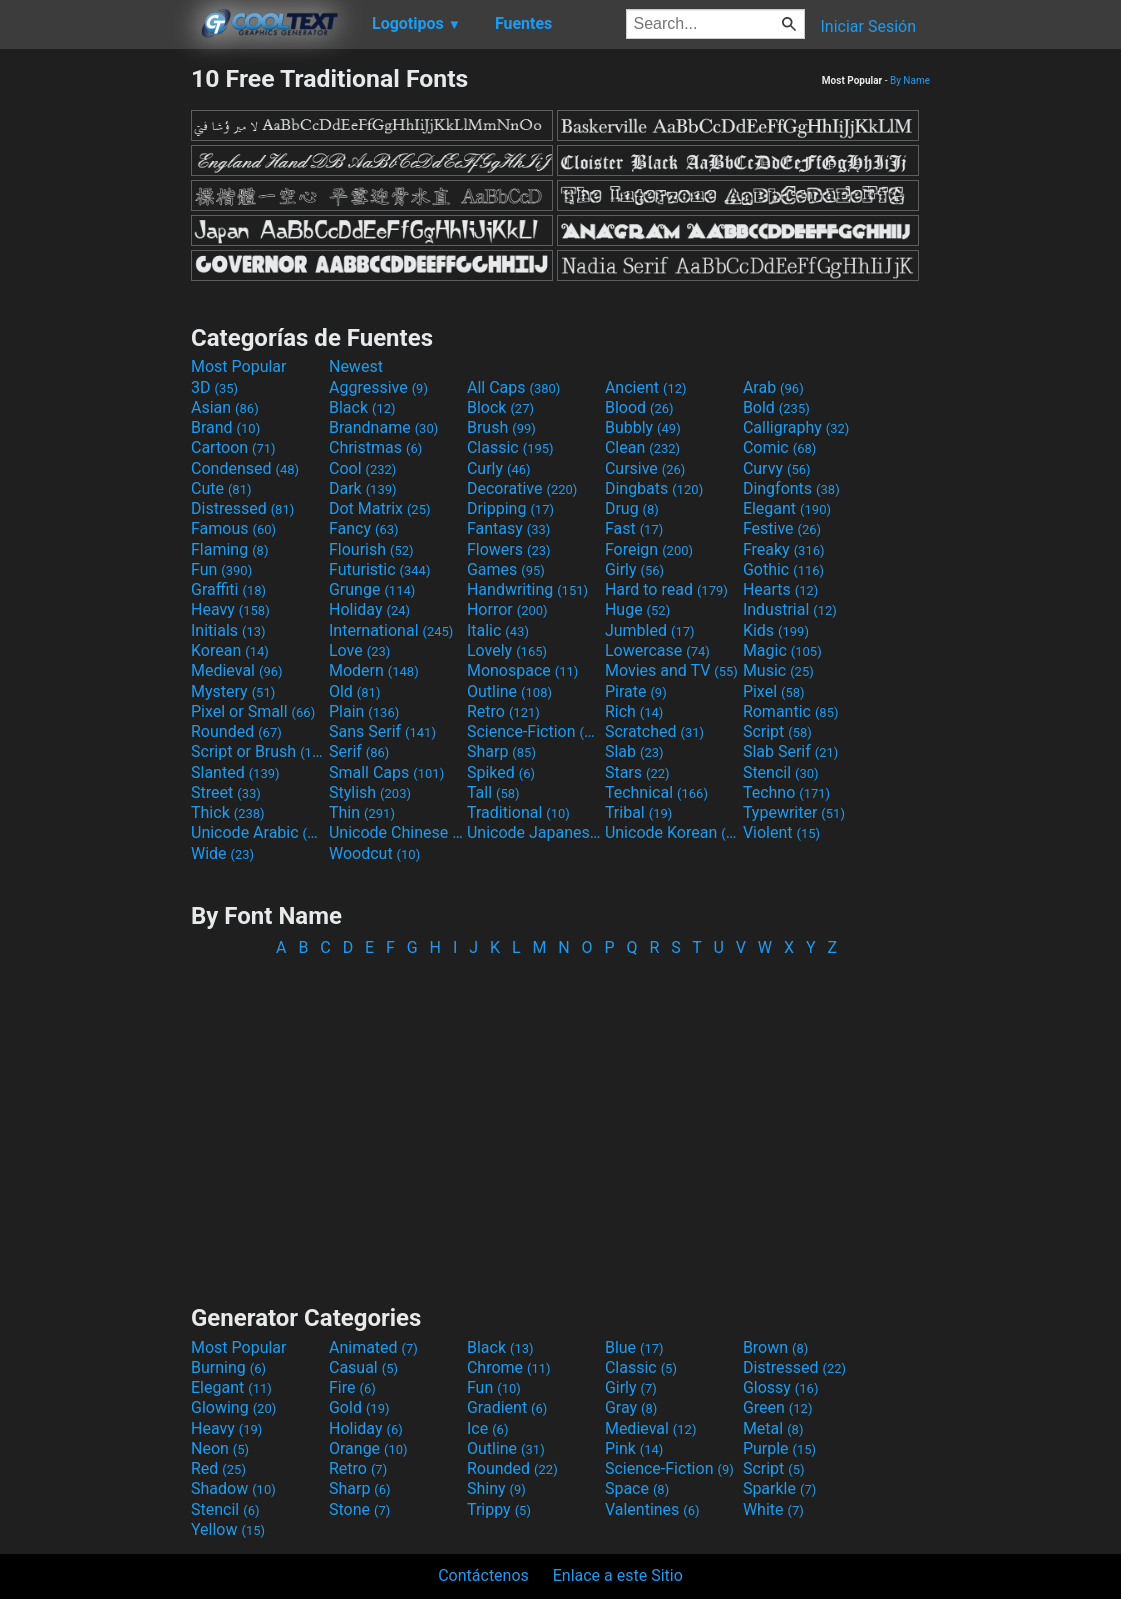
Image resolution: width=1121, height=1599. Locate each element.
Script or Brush (258, 751)
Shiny (496, 1488)
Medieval (237, 670)
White (773, 1509)
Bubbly (643, 427)
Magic (782, 650)
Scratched (654, 731)
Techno (786, 792)
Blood (639, 407)
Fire (352, 1387)
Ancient (646, 387)
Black (362, 407)
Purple (779, 1448)
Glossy (781, 1387)
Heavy (230, 609)
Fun (221, 569)
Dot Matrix (380, 508)
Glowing (233, 1407)
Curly (499, 468)
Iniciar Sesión (868, 26)
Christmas (375, 447)
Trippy (499, 1509)
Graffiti (228, 589)
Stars (637, 772)
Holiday (369, 609)
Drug (632, 508)
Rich (634, 711)
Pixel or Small (253, 711)
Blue (634, 1347)
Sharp (501, 751)
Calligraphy (796, 427)
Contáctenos (483, 1575)
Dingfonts (791, 488)
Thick (228, 812)
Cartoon (233, 447)
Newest (356, 366)
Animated (373, 1347)
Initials (228, 630)
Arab (773, 387)
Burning (228, 1367)
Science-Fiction (534, 731)
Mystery (233, 691)
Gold (359, 1407)
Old (354, 691)
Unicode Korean (672, 832)
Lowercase (657, 650)
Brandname (383, 427)
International (391, 630)
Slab (634, 751)
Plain (364, 711)
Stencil (781, 772)
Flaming (229, 549)
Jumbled (650, 630)
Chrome (509, 1367)
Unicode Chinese (396, 832)
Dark (363, 488)
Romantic (791, 711)
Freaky (784, 549)
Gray (631, 1407)
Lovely (507, 650)
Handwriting (527, 589)
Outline (509, 691)
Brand (225, 427)
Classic (510, 447)
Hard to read (666, 589)
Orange (368, 1448)
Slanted (235, 772)
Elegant (787, 508)
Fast (634, 528)
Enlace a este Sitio (618, 1575)
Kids (776, 630)
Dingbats (654, 488)
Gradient (507, 1407)
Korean (230, 650)
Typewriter (794, 812)
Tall (493, 792)
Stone (359, 1509)
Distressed (242, 508)
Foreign (649, 549)
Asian (225, 407)
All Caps (513, 387)
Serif (359, 751)
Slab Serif (790, 751)
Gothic (783, 569)
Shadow (233, 1488)
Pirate (636, 691)
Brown (775, 1347)
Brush (501, 427)
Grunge (372, 589)
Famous (233, 528)
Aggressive (378, 387)
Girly (634, 569)
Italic (498, 630)
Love (359, 650)
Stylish (370, 792)
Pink (634, 1448)
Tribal (638, 812)
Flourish (371, 549)
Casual (363, 1367)
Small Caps (386, 772)
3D (214, 387)
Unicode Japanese (534, 832)
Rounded (236, 731)
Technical (656, 792)
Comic (779, 447)
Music (778, 670)
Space (637, 1488)
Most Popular (239, 366)
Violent (781, 832)
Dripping (510, 508)
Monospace (522, 670)
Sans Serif (382, 731)
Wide (222, 853)
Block (500, 407)
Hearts (780, 589)
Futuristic (380, 569)
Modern (374, 670)
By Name (910, 80)
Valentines (652, 1509)
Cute (221, 488)
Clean (642, 447)
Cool (362, 468)
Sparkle (779, 1488)
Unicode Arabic (258, 832)
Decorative (522, 488)
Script (777, 731)
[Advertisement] (95, 364)
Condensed (245, 468)
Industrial (790, 609)
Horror (507, 609)
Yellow (228, 1529)
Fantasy (508, 528)
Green (778, 1407)
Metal (773, 1428)
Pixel (774, 691)
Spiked (501, 772)
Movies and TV (671, 670)
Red (218, 1468)
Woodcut (374, 853)
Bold (776, 407)
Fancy (364, 528)
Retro (503, 711)
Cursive (645, 468)
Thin (362, 812)
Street (226, 792)
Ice (487, 1428)
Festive (782, 528)
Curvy (777, 468)
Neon (220, 1448)
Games (506, 569)
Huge (637, 609)
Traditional (518, 812)
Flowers (509, 549)
